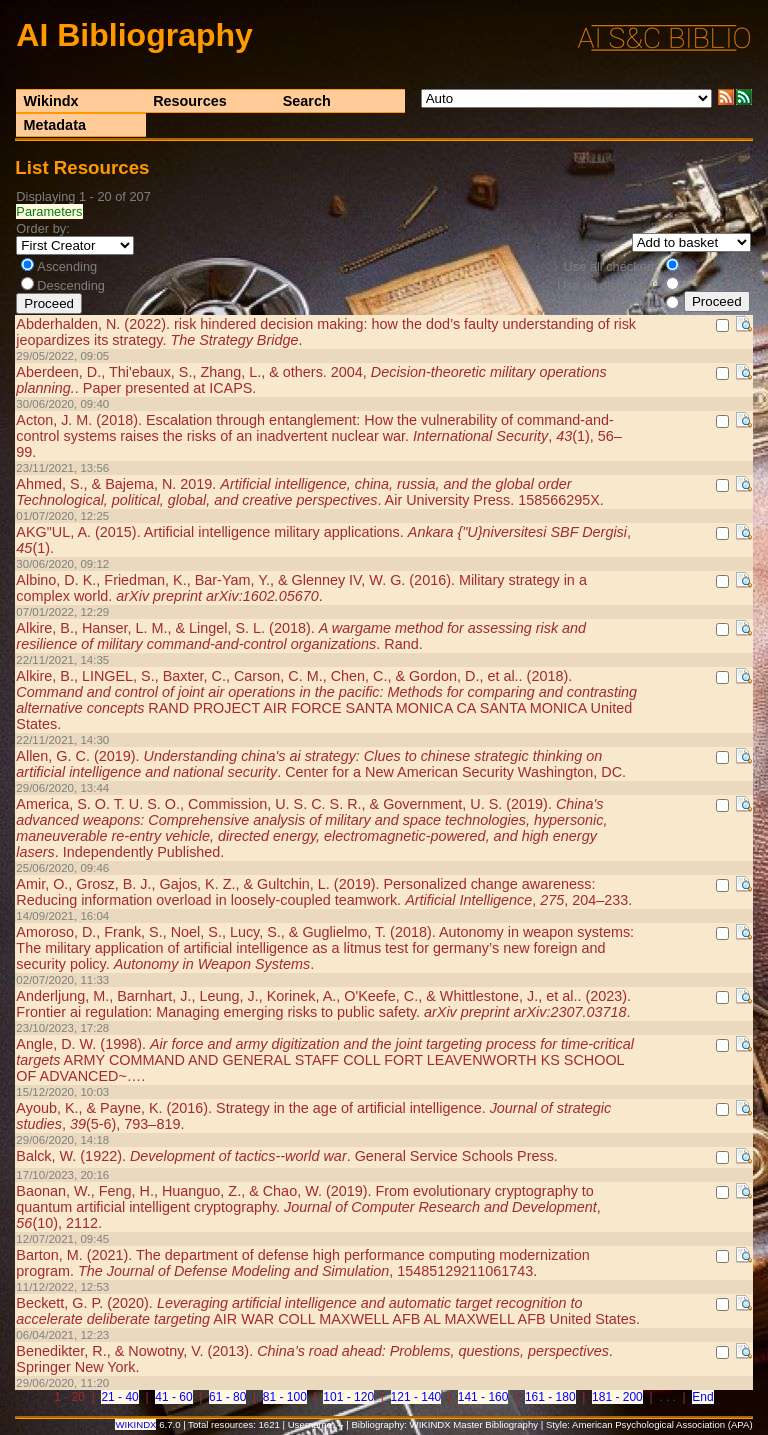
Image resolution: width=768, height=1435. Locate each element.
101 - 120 (348, 1397)
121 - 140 (416, 1397)
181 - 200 (617, 1397)
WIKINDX (135, 1424)
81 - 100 (285, 1397)
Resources (190, 101)
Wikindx (51, 101)
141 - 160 (483, 1397)
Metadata (55, 125)
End (702, 1397)
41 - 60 (173, 1397)
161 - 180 (550, 1397)
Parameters (49, 211)
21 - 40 (119, 1397)
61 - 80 (227, 1397)
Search (307, 101)
